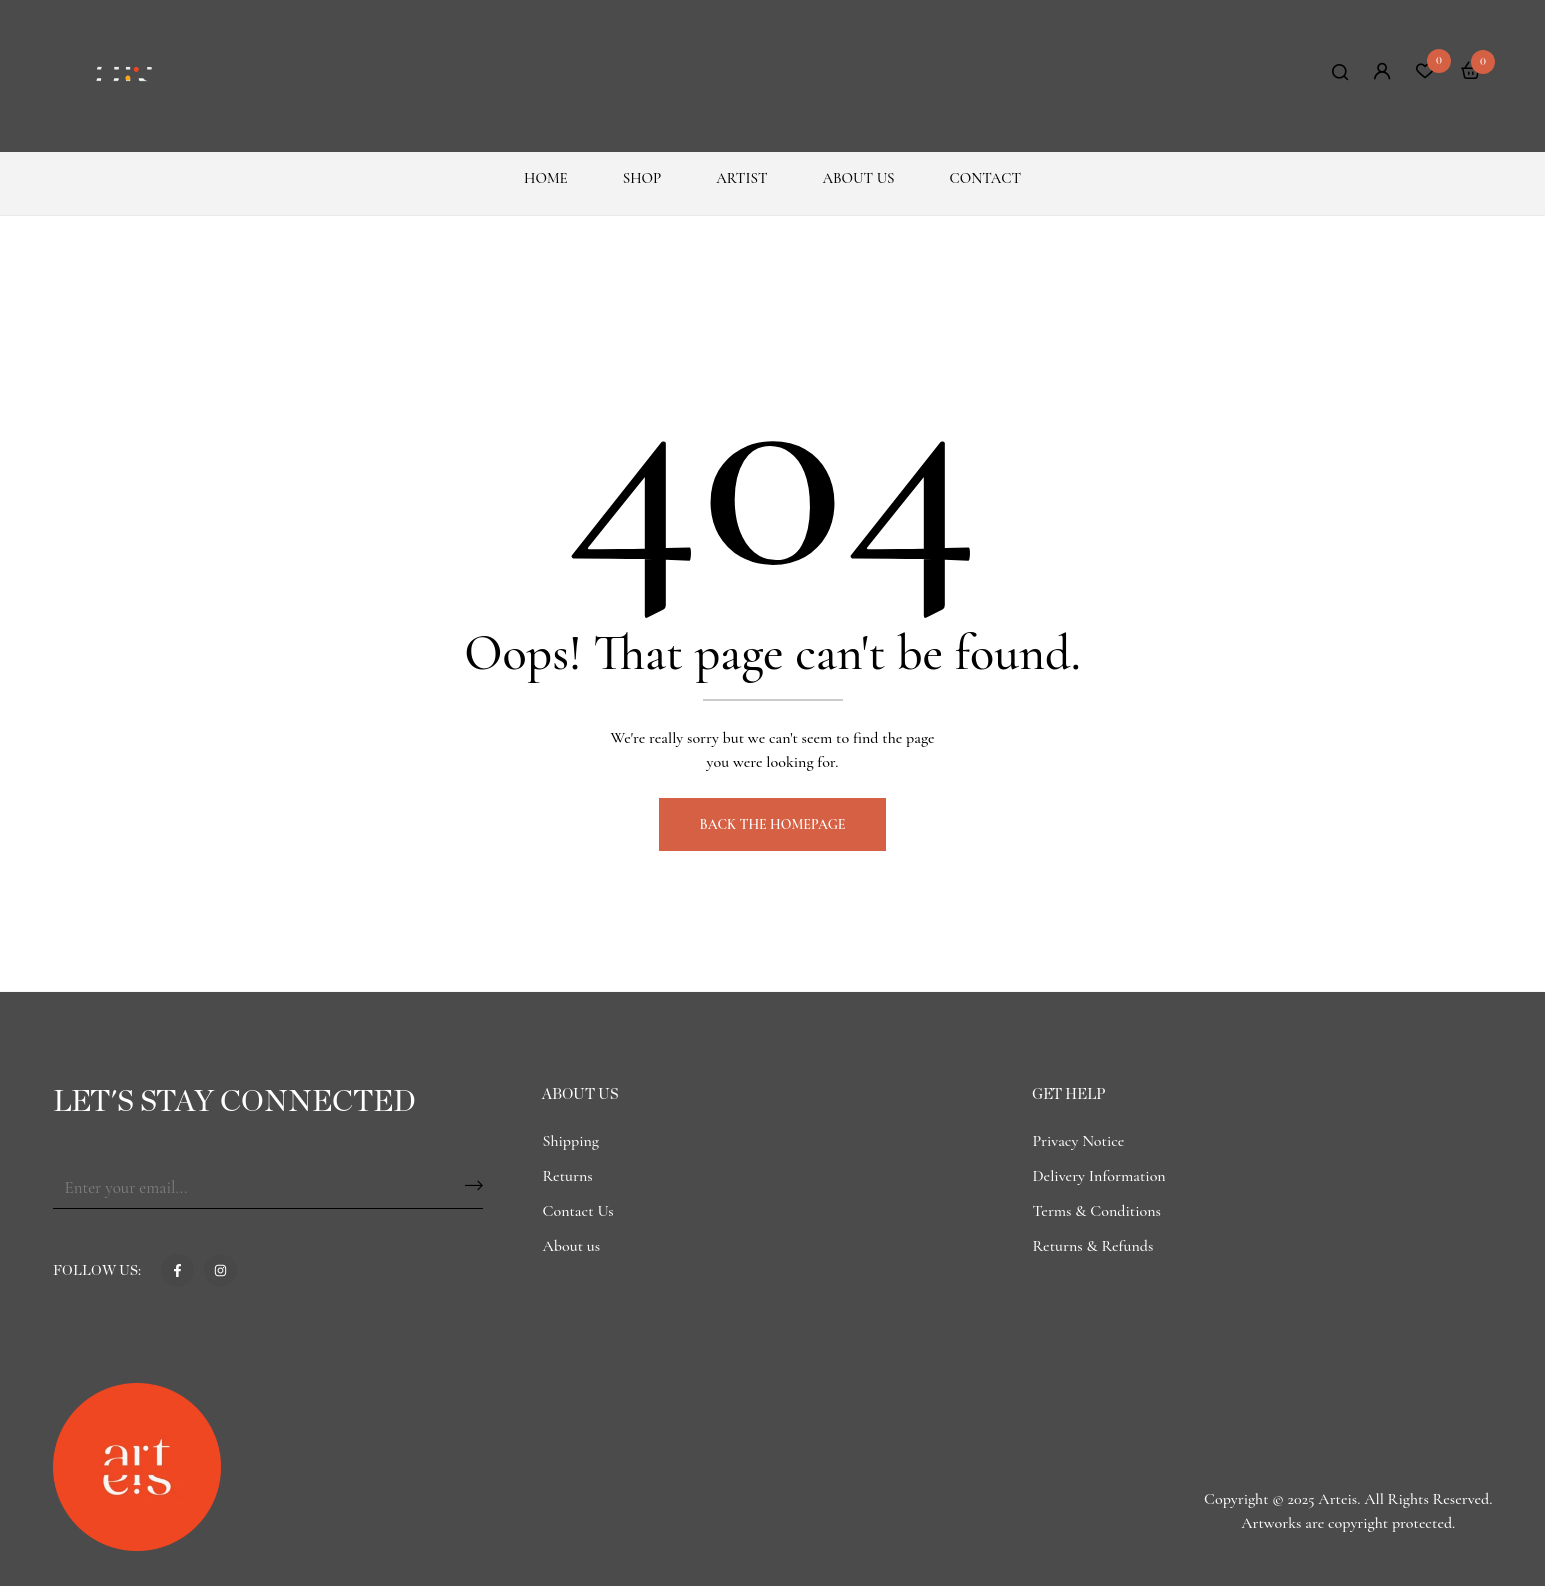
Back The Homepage (773, 830)
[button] (1471, 73)
